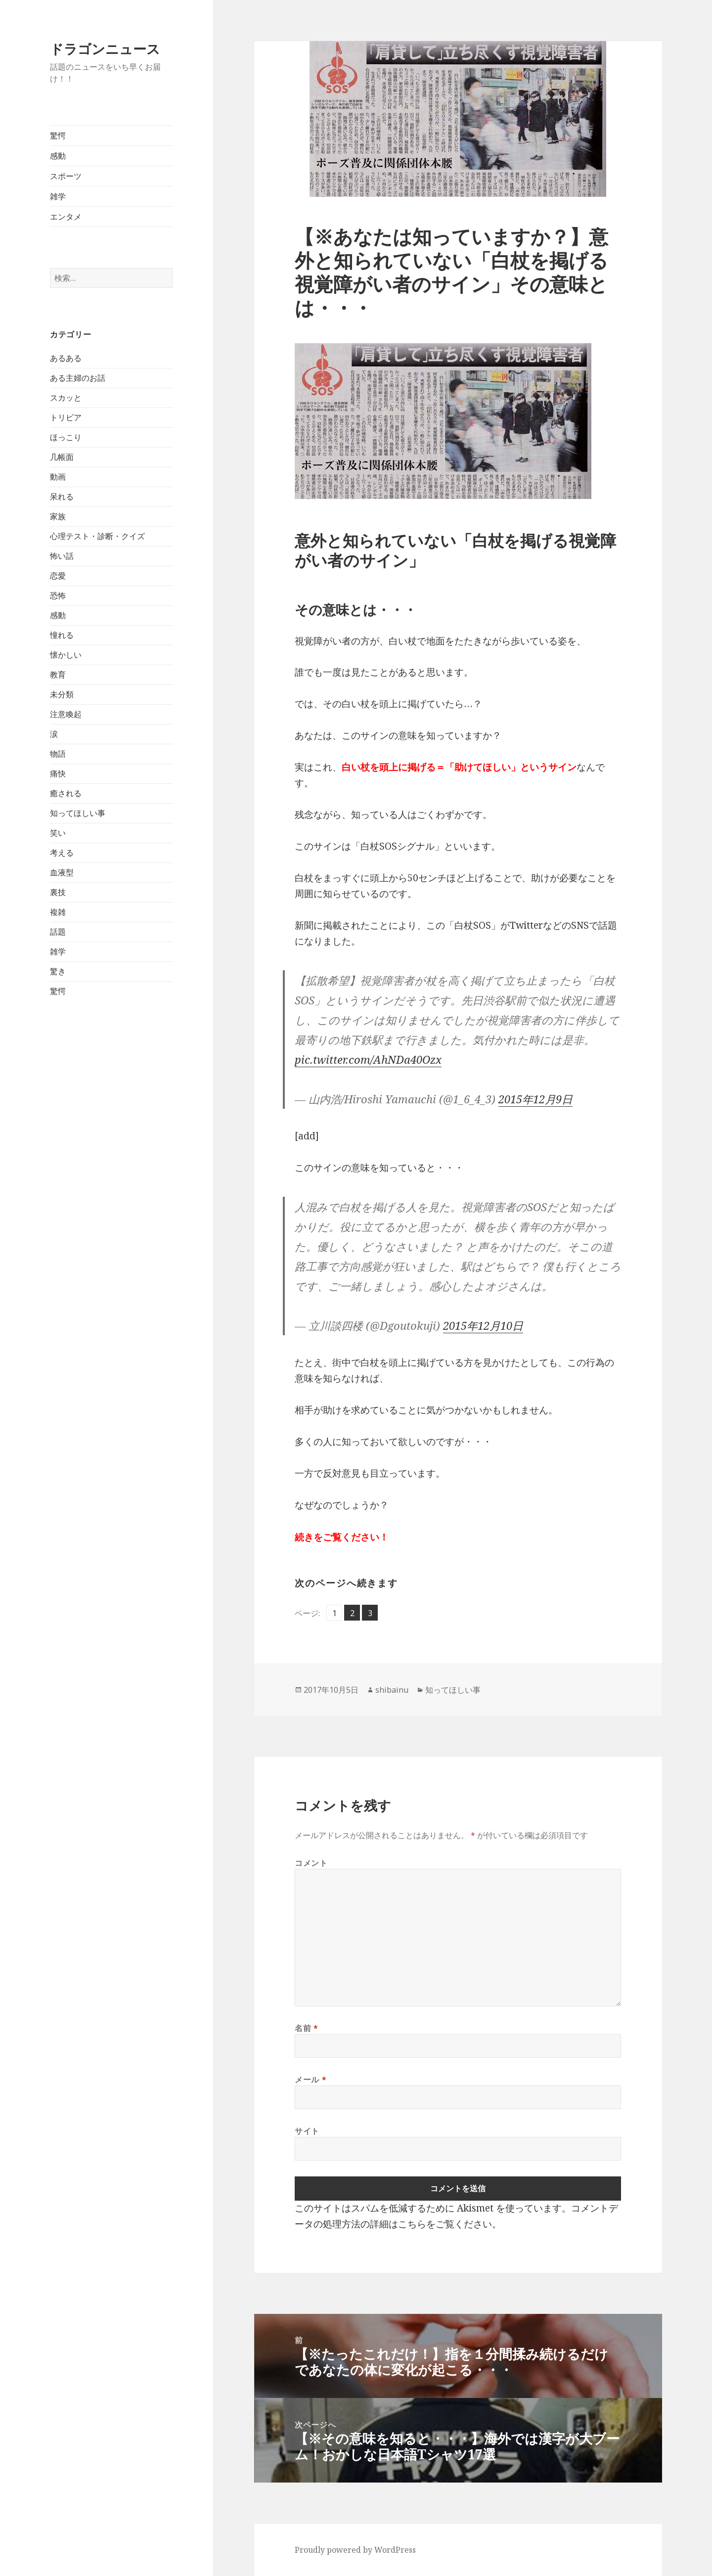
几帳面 (62, 457)
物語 (58, 753)
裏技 (58, 892)
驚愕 (58, 135)
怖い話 (62, 555)
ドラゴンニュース (105, 49)
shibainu (391, 1689)
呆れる (62, 496)
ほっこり (66, 437)
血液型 (62, 872)
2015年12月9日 (535, 1098)
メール (310, 2079)
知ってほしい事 (77, 813)
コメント (311, 1862)
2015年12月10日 (483, 1325)
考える (62, 852)
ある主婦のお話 (77, 377)
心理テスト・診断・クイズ (97, 536)
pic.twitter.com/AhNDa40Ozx (368, 1059)
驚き (58, 971)
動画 (58, 476)
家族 (58, 516)
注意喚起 (66, 714)
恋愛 (58, 575)
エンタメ (66, 216)
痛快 (58, 773)
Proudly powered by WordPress (355, 2549)
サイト (307, 2130)
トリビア (66, 417)
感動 (58, 155)
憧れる (62, 635)
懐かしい (66, 654)
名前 (306, 2028)
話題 (58, 931)
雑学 (58, 196)
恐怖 (58, 595)
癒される (66, 793)
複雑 (58, 911)
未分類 (62, 694)
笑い (58, 832)
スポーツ (66, 176)
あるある (66, 358)
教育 (58, 674)
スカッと (66, 397)
